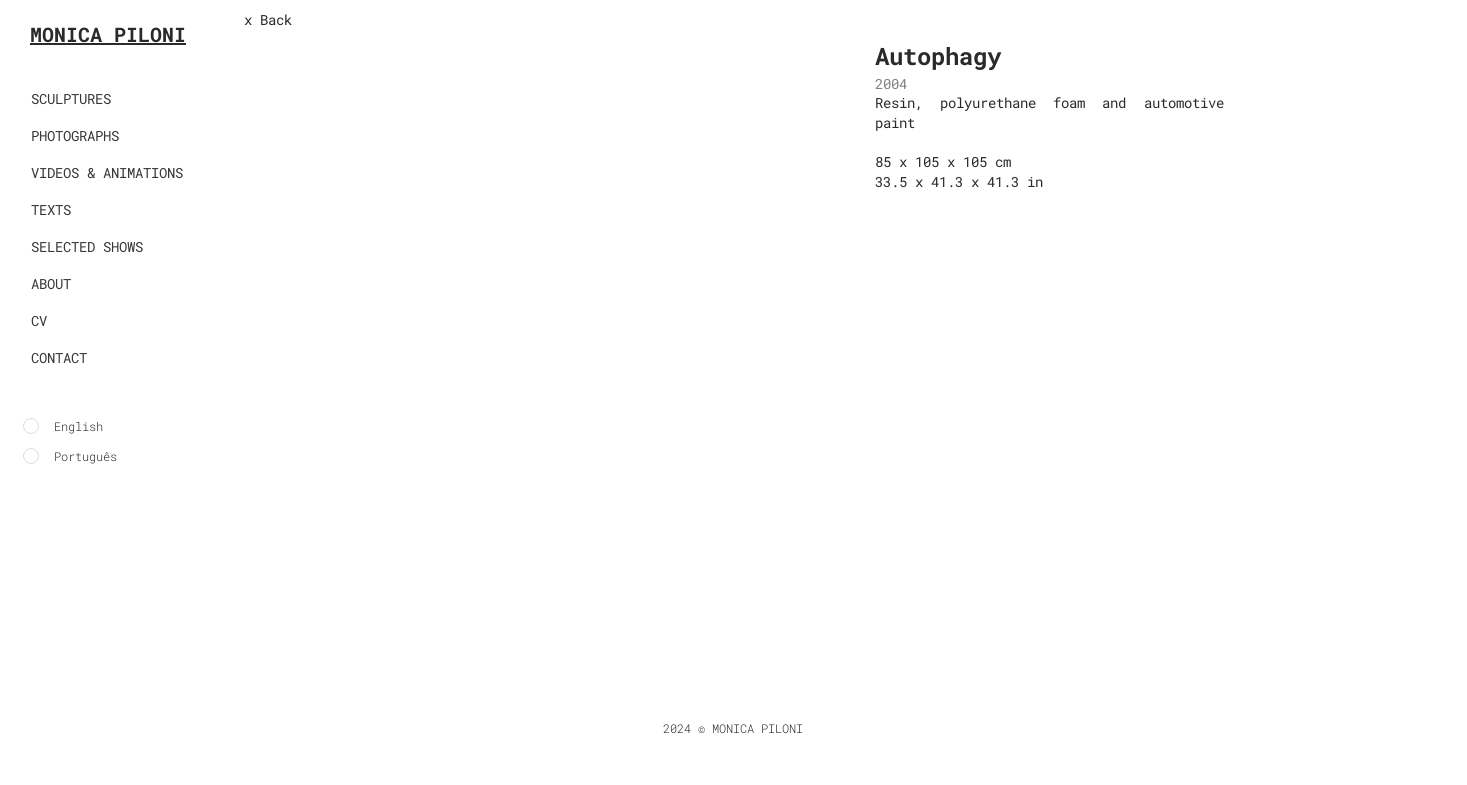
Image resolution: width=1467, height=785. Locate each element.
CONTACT (59, 357)
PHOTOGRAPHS (75, 135)
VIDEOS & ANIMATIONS (107, 172)
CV (39, 320)
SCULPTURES (71, 98)
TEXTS (51, 209)
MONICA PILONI (108, 34)
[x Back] (310, 20)
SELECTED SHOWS (87, 246)
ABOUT (51, 283)
